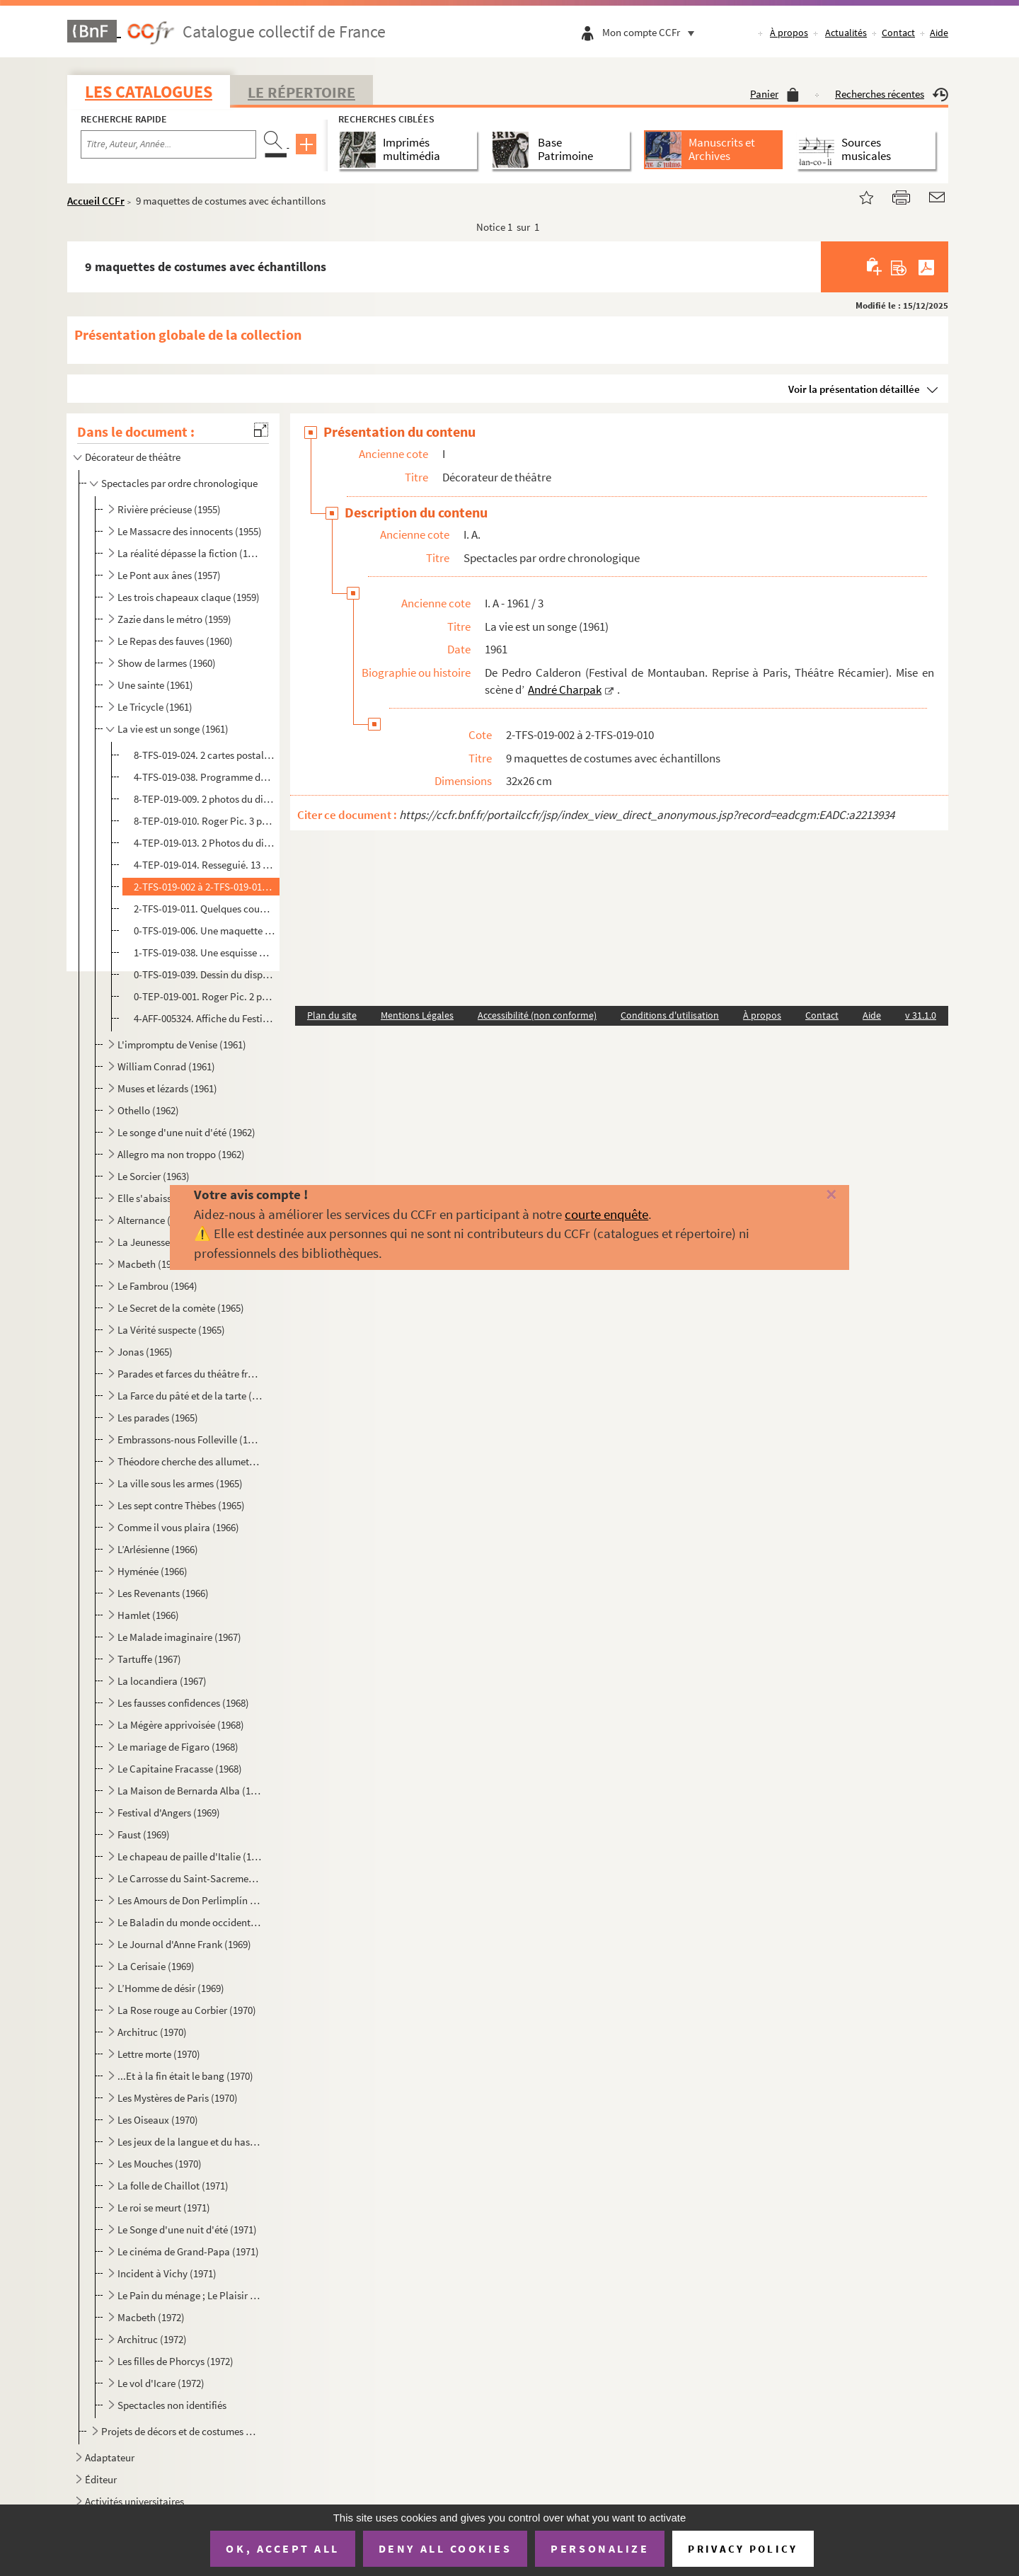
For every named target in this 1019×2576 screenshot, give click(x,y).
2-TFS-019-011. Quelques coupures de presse (204, 908)
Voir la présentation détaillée (854, 389)
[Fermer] (808, 1195)
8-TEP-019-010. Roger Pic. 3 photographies (204, 821)
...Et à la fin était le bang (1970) (185, 2076)
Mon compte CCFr (651, 32)
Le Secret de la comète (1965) (180, 1308)
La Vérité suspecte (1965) (171, 1329)
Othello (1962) (148, 1110)
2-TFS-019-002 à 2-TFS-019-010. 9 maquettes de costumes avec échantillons (204, 886)
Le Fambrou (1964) (157, 1286)
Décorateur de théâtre (132, 457)
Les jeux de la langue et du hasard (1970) (190, 2141)
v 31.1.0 (920, 1015)
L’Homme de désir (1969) (170, 1988)
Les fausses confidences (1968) (183, 1703)
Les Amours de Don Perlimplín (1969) (190, 1900)
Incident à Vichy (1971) (167, 2273)
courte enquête (606, 1214)
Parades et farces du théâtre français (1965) (190, 1373)
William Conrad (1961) (166, 1066)
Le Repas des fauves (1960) (175, 641)
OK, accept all (282, 2548)
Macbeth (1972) (151, 2317)
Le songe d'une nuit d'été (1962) (186, 1132)
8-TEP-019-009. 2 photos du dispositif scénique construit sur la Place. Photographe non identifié (204, 799)
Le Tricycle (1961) (154, 707)
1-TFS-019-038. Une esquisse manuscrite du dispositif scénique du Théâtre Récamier (204, 952)
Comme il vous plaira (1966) (178, 1527)
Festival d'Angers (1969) (168, 1812)
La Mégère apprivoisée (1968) (180, 1724)
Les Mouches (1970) (159, 2163)
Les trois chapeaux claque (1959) (188, 597)
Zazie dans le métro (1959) (174, 619)
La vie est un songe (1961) (173, 728)
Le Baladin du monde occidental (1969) (190, 1922)
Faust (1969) (143, 1834)
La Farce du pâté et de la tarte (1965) (190, 1395)
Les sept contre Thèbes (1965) (181, 1505)
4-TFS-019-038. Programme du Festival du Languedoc (204, 777)
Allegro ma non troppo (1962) (181, 1154)
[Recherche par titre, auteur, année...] (168, 144)
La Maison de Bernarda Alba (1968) (190, 1790)
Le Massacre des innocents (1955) (189, 531)
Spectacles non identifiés (171, 2405)
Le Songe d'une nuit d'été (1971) (187, 2229)
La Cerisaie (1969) (156, 1966)
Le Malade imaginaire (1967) (179, 1637)
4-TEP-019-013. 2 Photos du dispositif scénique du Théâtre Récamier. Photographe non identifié (204, 842)
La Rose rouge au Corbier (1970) (186, 2010)
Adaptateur (109, 2457)
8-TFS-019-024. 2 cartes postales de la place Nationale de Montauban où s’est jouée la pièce (204, 755)
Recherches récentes (891, 94)
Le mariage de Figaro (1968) (177, 1746)
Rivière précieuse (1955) (169, 509)
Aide (939, 32)
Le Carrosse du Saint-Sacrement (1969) (190, 1878)
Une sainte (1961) (155, 685)
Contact (898, 32)
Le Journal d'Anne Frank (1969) (184, 1944)
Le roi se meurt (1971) (163, 2207)
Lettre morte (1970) (158, 2054)
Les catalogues (148, 92)
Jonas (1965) (145, 1351)
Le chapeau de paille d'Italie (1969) (190, 1856)
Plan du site (332, 1015)
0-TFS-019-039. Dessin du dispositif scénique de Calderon (204, 974)
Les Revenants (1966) (163, 1593)
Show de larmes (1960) (166, 663)
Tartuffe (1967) (149, 1659)
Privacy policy (743, 2548)
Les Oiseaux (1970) (157, 2119)
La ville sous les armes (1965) (180, 1483)
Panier (774, 94)
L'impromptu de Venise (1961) (181, 1044)
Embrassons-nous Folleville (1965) (190, 1439)
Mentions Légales (417, 1015)
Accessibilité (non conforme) (537, 1015)
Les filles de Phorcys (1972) (175, 2361)
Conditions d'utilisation (670, 1015)
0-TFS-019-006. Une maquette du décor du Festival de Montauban (204, 930)
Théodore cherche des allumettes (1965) (190, 1461)
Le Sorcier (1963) (153, 1176)
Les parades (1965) (157, 1417)
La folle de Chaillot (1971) (173, 2185)
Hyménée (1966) (152, 1571)
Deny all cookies (445, 2548)
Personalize (600, 2548)
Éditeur (101, 2479)
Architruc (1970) (152, 2032)
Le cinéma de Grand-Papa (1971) (188, 2251)
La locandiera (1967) (162, 1681)
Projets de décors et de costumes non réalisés (180, 2431)
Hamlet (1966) (148, 1615)
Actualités (846, 32)
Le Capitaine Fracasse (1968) (179, 1768)
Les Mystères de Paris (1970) (177, 2098)
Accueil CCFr (96, 200)
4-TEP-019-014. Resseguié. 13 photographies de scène (204, 864)
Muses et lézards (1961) (167, 1088)
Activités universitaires (134, 2501)
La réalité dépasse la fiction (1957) (190, 553)
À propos (789, 32)
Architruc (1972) (152, 2339)
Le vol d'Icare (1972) (161, 2383)
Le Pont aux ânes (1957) (169, 575)
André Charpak (564, 689)
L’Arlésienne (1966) (157, 1549)
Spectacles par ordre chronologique (179, 483)
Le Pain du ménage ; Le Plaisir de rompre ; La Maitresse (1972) (190, 2295)
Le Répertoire (301, 92)
